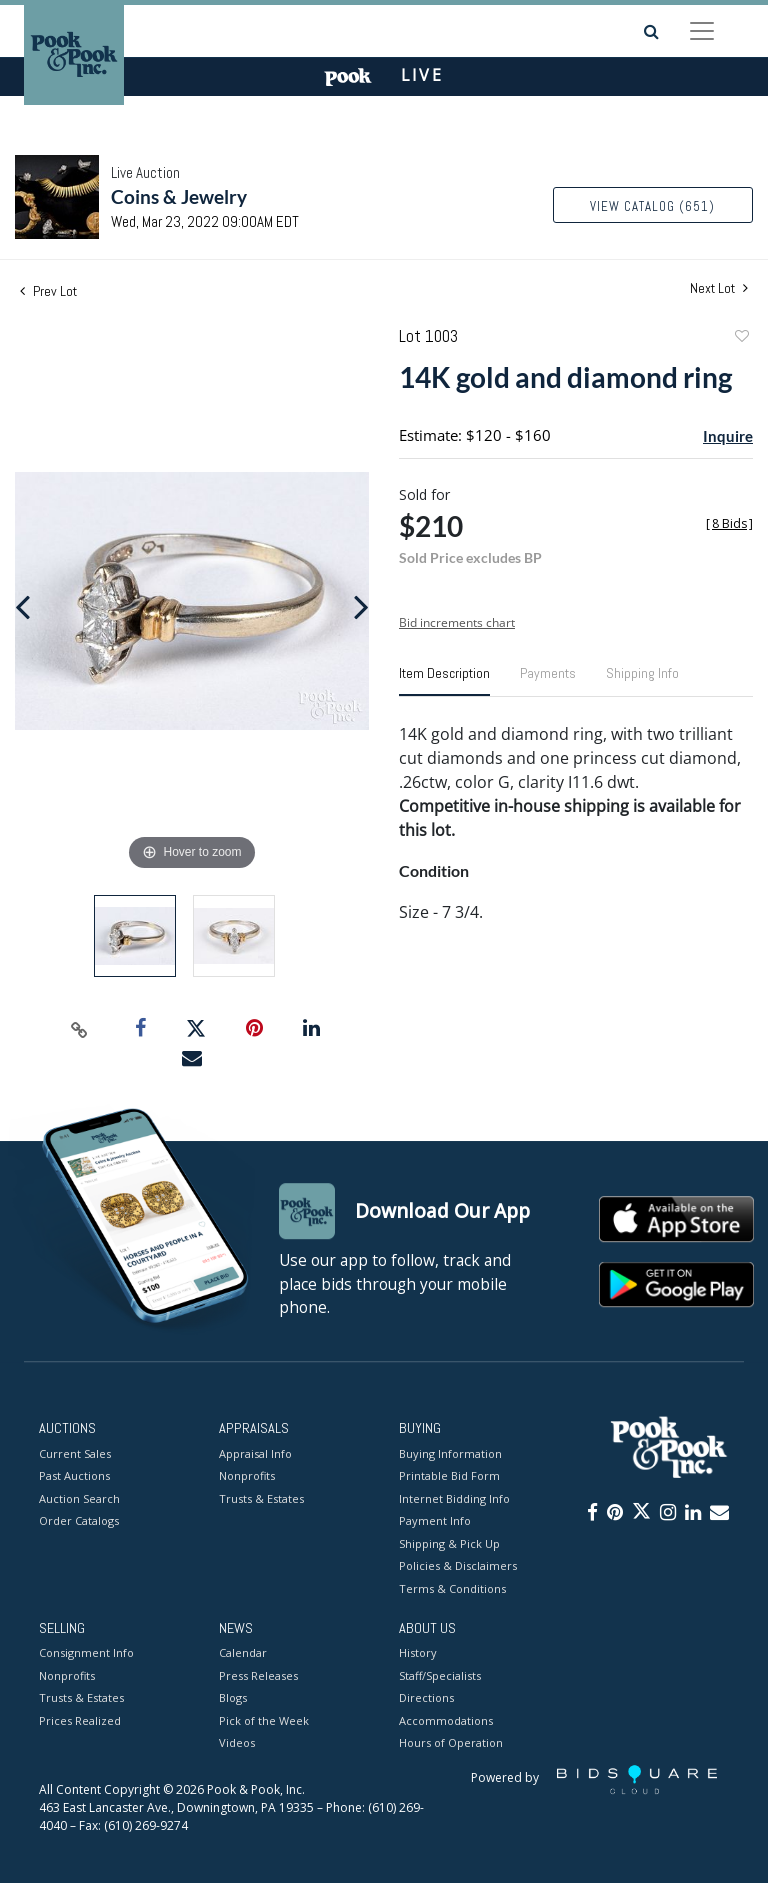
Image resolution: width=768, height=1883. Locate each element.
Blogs (233, 1698)
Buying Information (450, 1453)
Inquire (728, 436)
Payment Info (435, 1520)
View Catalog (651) (652, 206)
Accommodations (446, 1720)
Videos (237, 1743)
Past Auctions (74, 1475)
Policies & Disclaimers (458, 1565)
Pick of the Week (264, 1720)
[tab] (444, 681)
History (418, 1653)
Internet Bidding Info (454, 1498)
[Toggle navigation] (702, 31)
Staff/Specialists (440, 1675)
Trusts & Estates (261, 1498)
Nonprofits (247, 1475)
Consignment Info (86, 1653)
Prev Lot (48, 291)
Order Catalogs (79, 1520)
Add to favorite (741, 338)
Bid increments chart (457, 622)
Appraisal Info (255, 1453)
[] (729, 523)
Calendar (243, 1653)
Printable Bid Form (449, 1475)
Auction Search (79, 1498)
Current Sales (75, 1453)
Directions (426, 1698)
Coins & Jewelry (179, 196)
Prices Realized (80, 1720)
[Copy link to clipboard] (80, 1029)
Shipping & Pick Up (449, 1543)
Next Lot (719, 288)
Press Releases (258, 1675)
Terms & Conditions (452, 1588)
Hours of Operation (451, 1743)
